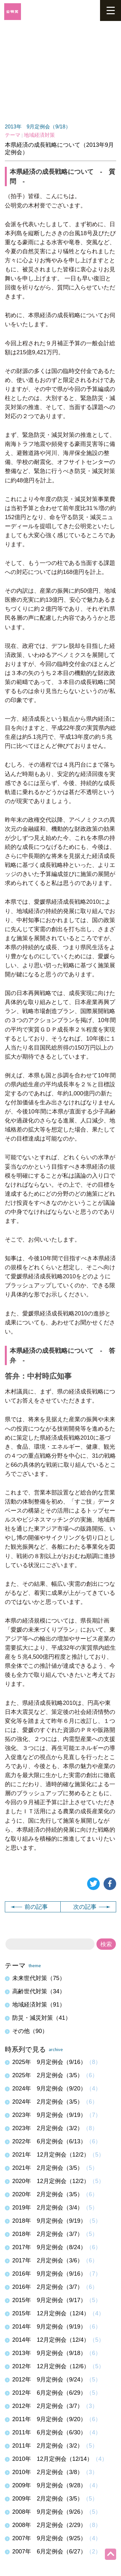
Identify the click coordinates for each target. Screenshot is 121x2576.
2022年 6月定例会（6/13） (49, 2141)
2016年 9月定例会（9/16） (49, 2273)
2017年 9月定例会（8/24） (49, 2247)
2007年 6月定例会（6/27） (49, 2551)
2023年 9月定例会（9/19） (49, 2115)
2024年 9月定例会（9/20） (49, 2088)
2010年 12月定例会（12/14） (52, 2459)
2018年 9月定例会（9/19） (49, 2221)
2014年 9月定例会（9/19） (49, 2326)
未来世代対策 (38, 1978)
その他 (30, 2031)
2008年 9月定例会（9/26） (49, 2512)
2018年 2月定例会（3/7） (47, 2234)
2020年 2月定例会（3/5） (47, 2194)
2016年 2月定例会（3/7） (47, 2287)
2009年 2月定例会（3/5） (47, 2498)
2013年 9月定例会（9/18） (38, 126)
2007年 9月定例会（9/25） (49, 2538)
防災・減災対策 (41, 2018)
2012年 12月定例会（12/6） (50, 2366)
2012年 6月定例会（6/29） (49, 2393)
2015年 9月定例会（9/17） (49, 2300)
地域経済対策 (39, 135)
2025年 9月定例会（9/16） (49, 2062)
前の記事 (29, 1907)
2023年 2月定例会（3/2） (47, 2128)
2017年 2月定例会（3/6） (47, 2260)
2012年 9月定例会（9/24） (49, 2379)
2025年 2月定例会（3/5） (47, 2075)
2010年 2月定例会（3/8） (47, 2472)
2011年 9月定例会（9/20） (49, 2419)
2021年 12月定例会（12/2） (50, 2154)
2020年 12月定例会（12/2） (50, 2181)
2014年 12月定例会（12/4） (50, 2340)
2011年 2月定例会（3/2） (47, 2445)
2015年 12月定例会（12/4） (50, 2313)
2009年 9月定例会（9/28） (49, 2485)
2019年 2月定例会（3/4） (47, 2207)
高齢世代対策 (38, 1991)
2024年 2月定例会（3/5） (47, 2101)
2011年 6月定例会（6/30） (49, 2432)
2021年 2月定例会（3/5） (47, 2168)
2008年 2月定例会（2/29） (49, 2525)
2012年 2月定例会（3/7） (47, 2406)
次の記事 (91, 1907)
